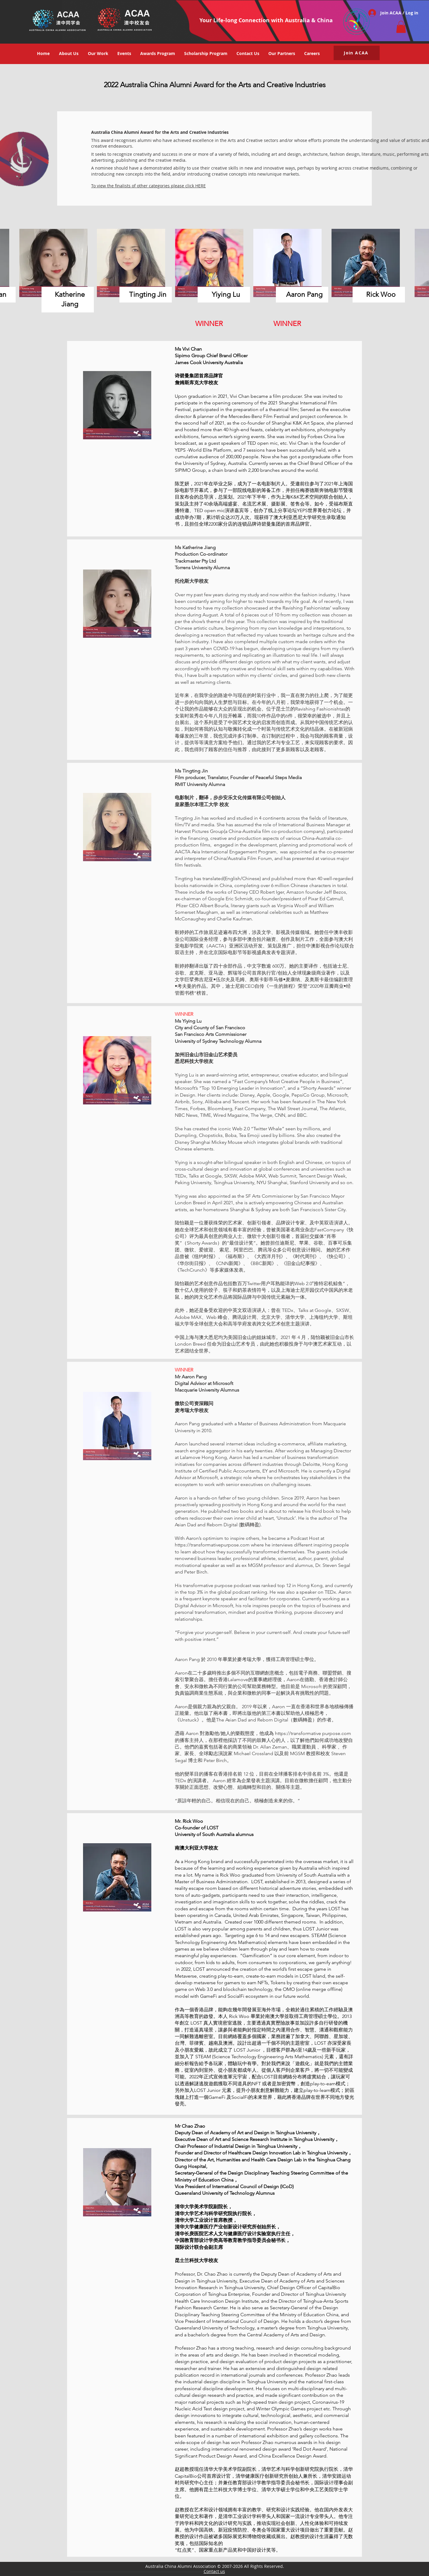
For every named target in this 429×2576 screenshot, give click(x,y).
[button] (401, 27)
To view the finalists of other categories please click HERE (148, 186)
